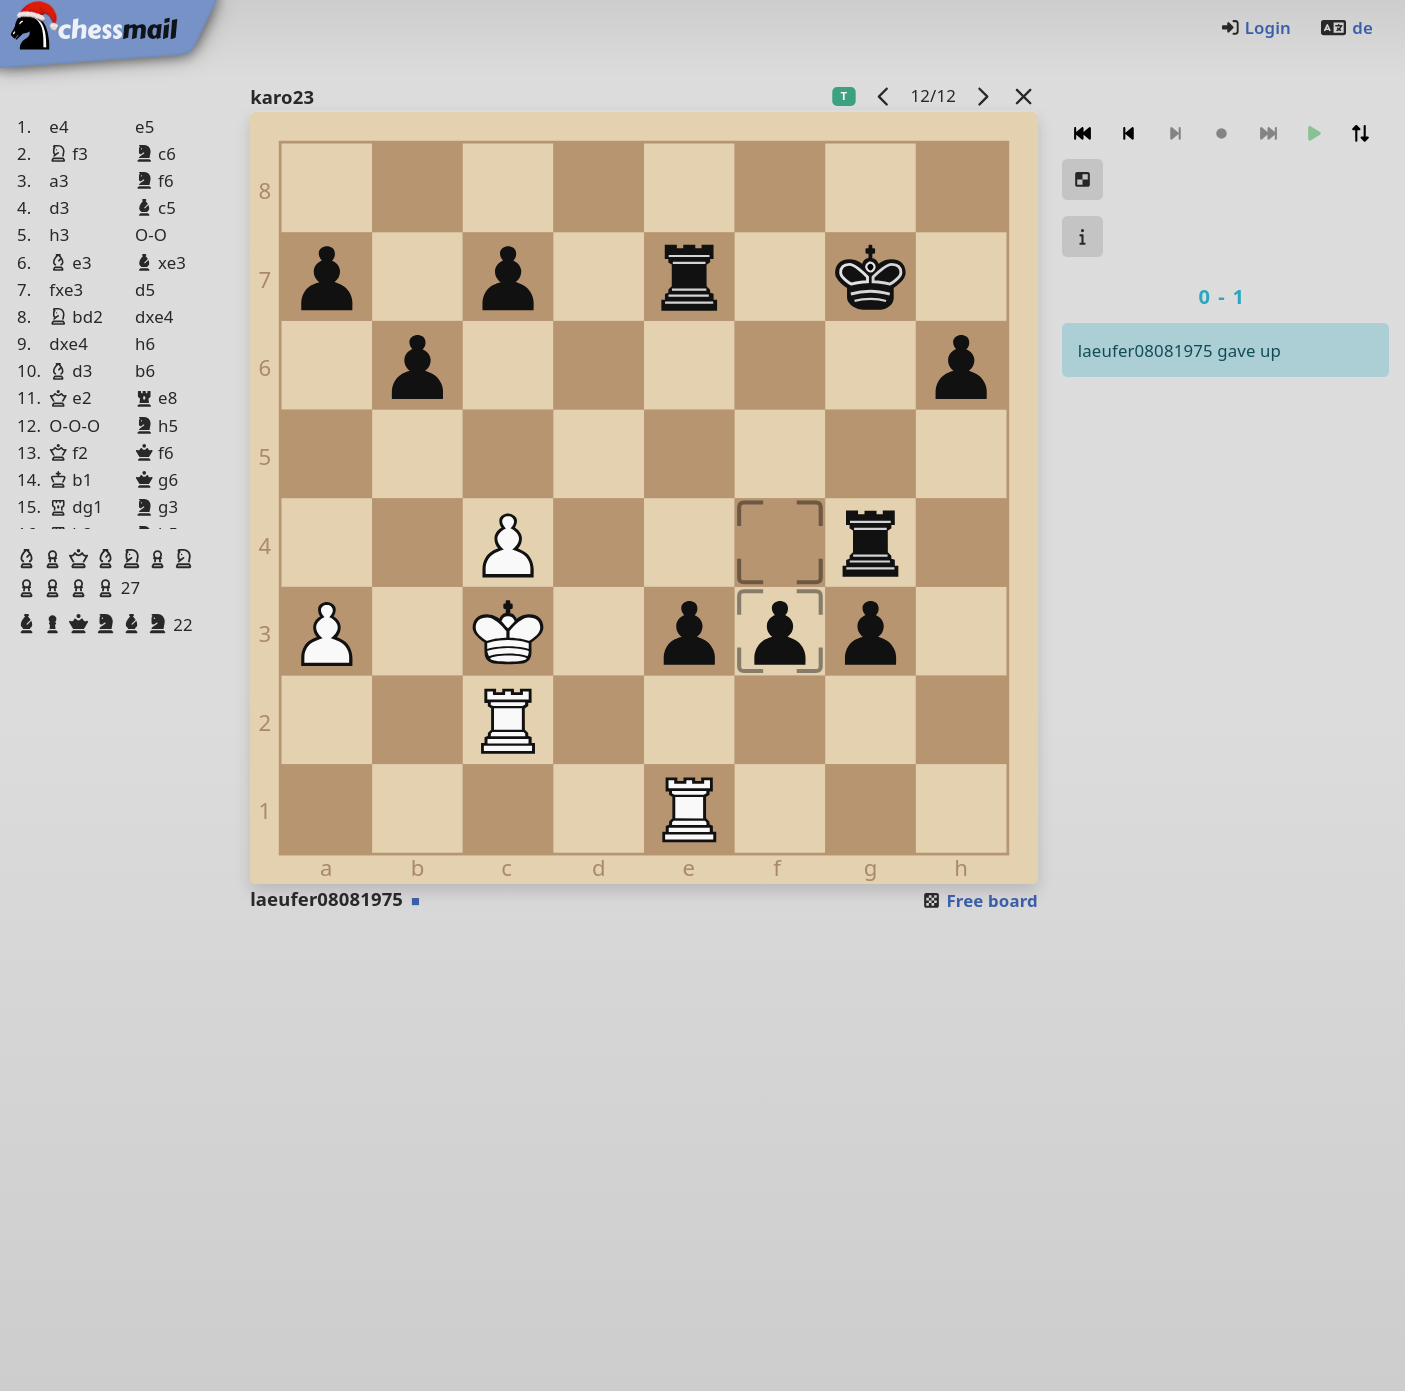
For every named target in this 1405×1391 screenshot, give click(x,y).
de (1346, 27)
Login (1255, 27)
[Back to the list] (1023, 95)
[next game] (982, 95)
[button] (29, 559)
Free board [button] (979, 900)
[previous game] (884, 95)
